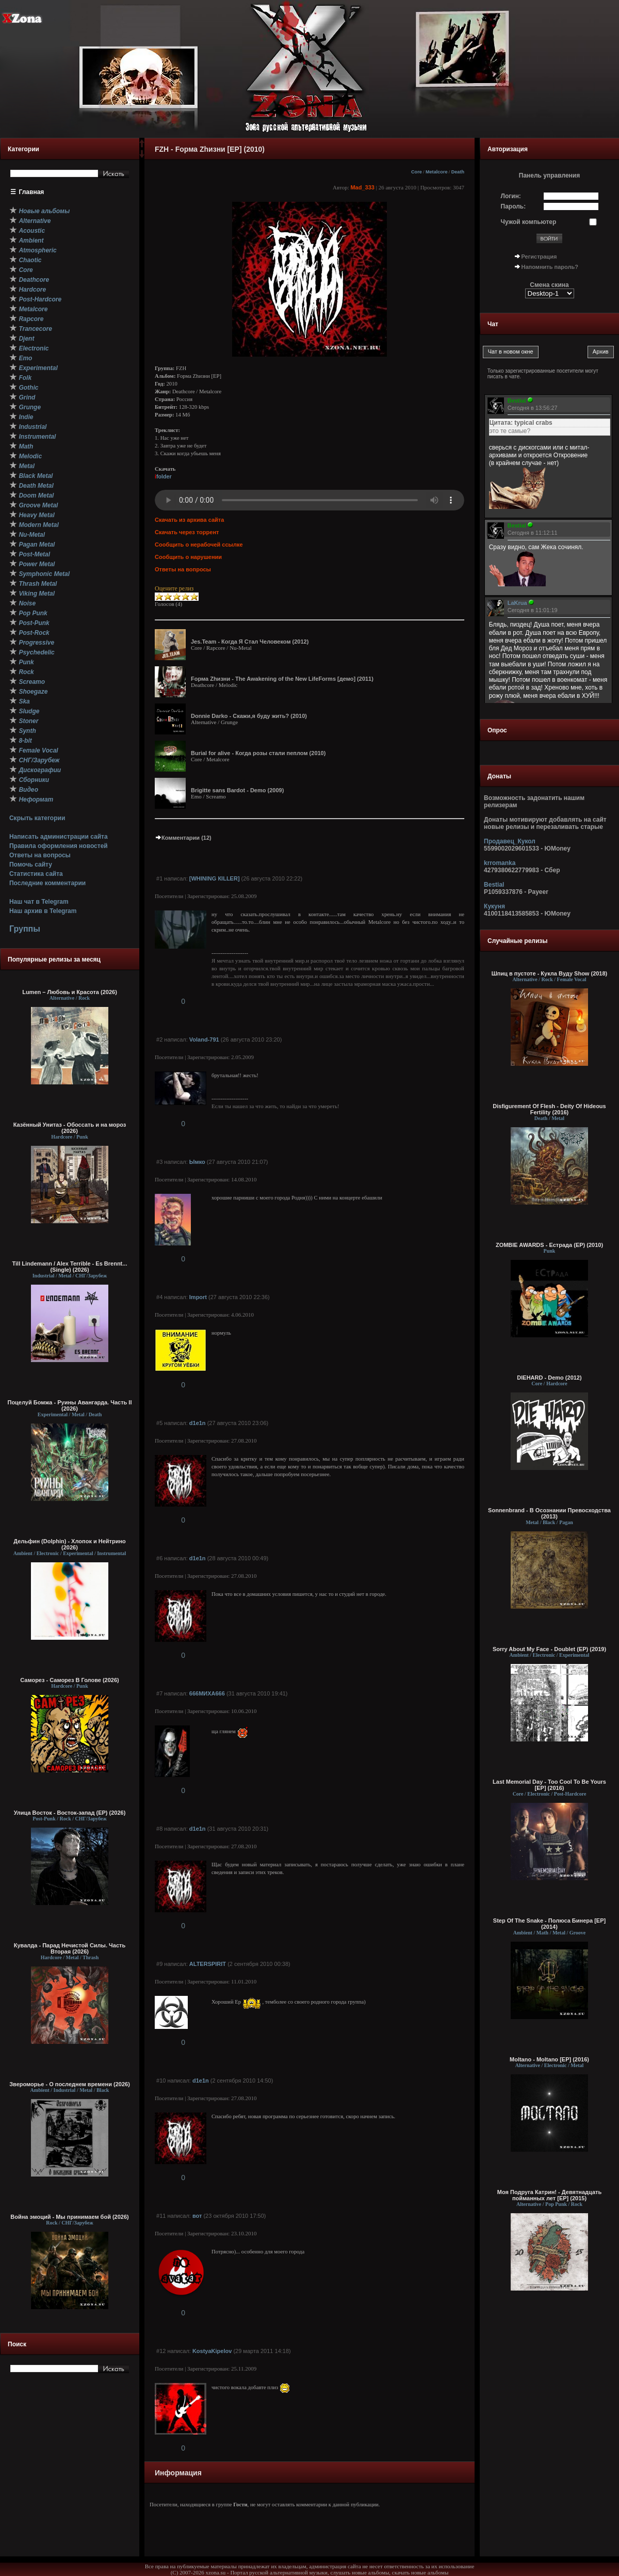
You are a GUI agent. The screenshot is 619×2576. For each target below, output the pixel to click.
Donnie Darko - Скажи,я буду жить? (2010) (249, 716)
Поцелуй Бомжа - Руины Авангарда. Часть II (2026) (69, 1405)
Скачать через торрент (187, 532)
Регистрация (539, 256)
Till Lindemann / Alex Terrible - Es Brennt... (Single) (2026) (69, 1266)
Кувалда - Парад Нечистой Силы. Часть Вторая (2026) (69, 1948)
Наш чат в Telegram (39, 901)
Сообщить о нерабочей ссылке (199, 544)
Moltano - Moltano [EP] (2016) (549, 2059)
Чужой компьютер (529, 222)
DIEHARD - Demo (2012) (549, 1377)
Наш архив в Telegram (42, 911)
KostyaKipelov (212, 2351)
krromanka (499, 863)
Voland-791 (204, 1039)
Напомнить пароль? (550, 267)
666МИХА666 (207, 1693)
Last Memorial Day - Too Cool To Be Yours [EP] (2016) (549, 1785)
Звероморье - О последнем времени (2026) (69, 2084)
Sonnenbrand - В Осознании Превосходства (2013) (549, 1513)
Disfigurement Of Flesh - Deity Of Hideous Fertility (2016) (549, 1109)
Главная (31, 192)
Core (416, 171)
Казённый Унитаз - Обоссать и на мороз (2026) (69, 1128)
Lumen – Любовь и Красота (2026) (69, 992)
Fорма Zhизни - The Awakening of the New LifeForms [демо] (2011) (282, 679)
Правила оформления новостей (58, 846)
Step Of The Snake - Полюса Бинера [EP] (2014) (549, 1923)
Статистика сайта (36, 873)
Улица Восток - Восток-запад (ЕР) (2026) (70, 1813)
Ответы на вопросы (40, 855)
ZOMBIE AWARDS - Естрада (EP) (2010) (549, 1245)
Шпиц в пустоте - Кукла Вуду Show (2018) (550, 973)
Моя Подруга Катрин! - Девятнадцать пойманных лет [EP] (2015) (549, 2195)
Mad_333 (362, 187)
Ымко (197, 1162)
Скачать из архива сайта (189, 520)
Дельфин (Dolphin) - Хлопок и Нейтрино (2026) (69, 1544)
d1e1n (197, 1423)
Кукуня (494, 906)
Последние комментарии (47, 883)
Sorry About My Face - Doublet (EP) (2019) (549, 1649)
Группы (24, 928)
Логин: (511, 196)
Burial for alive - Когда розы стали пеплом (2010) (258, 753)
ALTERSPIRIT (207, 1964)
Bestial (494, 884)
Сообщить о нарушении (188, 557)
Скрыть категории (37, 818)
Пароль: (513, 206)
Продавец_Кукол (509, 841)
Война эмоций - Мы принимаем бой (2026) (69, 2217)
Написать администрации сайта (58, 836)
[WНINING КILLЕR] (214, 878)
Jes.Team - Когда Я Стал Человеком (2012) (249, 641)
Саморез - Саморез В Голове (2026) (69, 1680)
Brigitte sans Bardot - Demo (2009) (237, 790)
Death (457, 171)
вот (197, 2216)
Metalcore (437, 171)
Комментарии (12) (183, 838)
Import (198, 1297)
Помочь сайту (30, 864)
